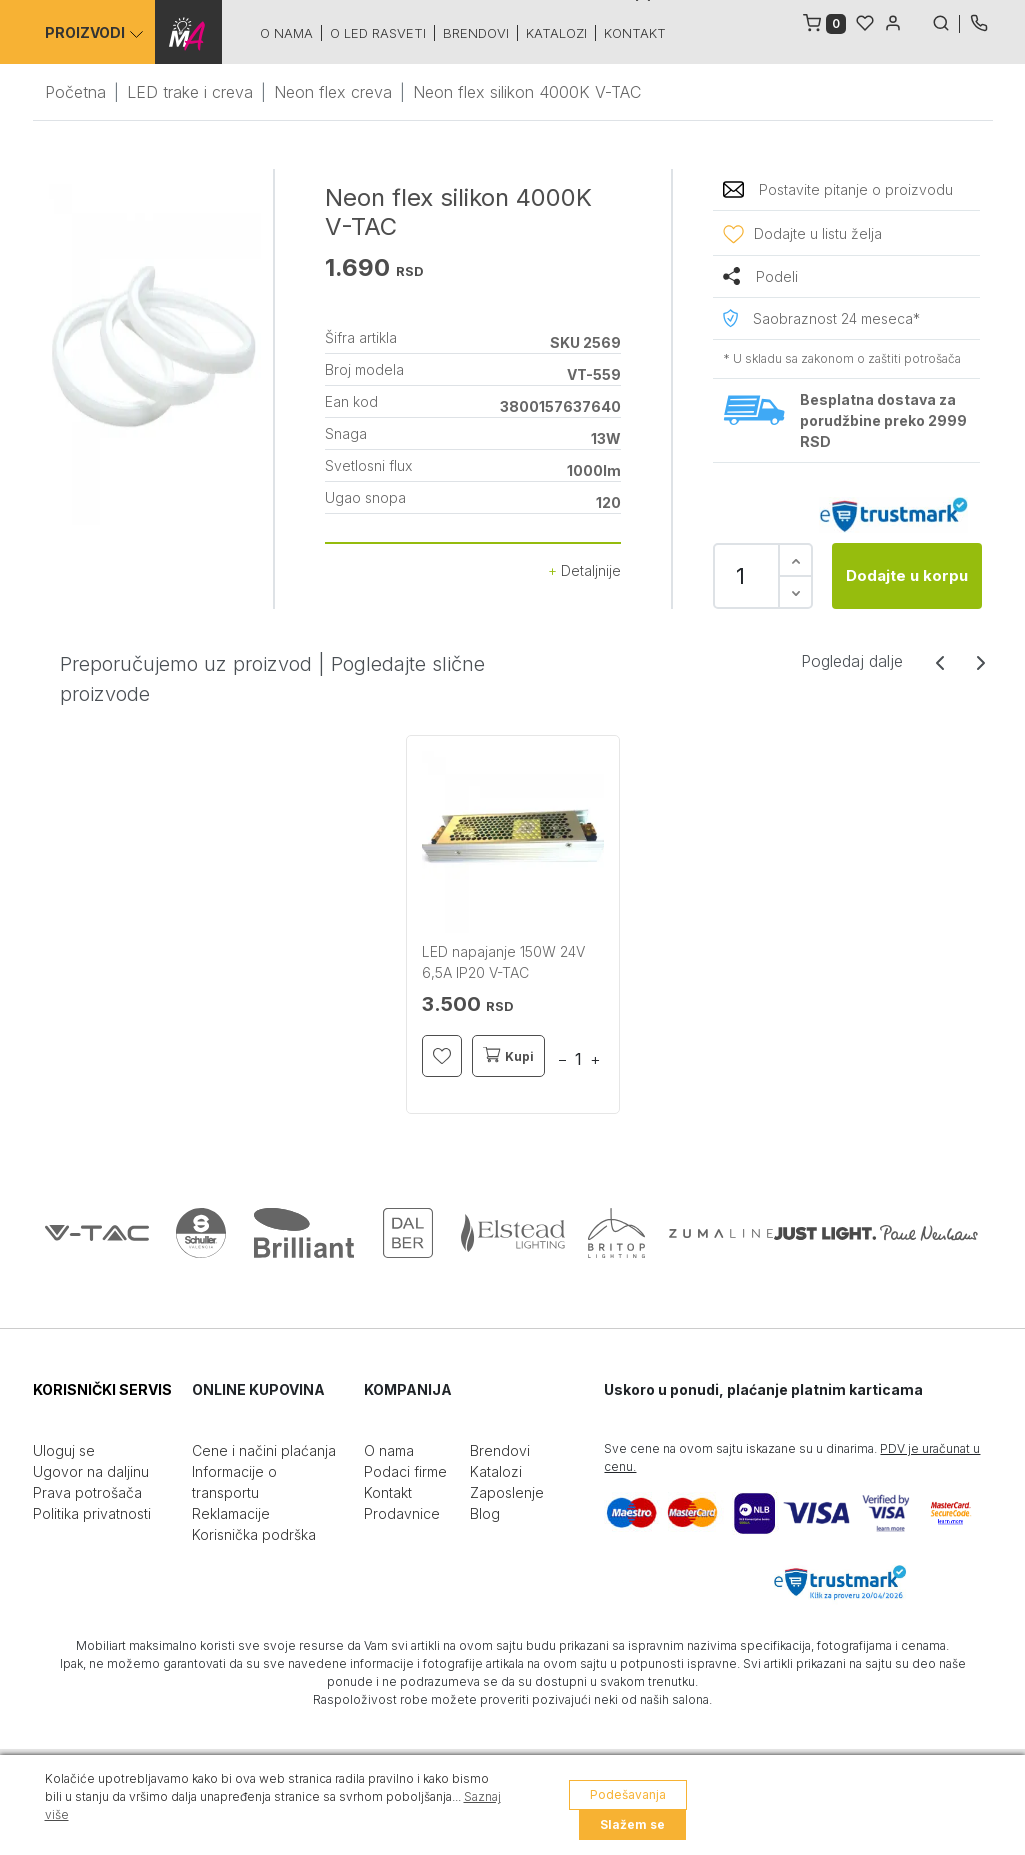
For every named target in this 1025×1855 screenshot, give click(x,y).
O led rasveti (381, 33)
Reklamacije (231, 1513)
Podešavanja (628, 1794)
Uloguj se (64, 1450)
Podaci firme (405, 1471)
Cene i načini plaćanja (264, 1450)
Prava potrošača (87, 1492)
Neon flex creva (333, 92)
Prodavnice (402, 1513)
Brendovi (479, 33)
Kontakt (638, 33)
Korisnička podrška (254, 1534)
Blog (485, 1513)
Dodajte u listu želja (818, 233)
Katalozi (559, 33)
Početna (75, 92)
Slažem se (632, 1824)
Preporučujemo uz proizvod (186, 664)
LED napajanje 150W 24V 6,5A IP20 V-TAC (503, 962)
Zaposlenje (507, 1492)
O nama (289, 33)
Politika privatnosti (92, 1513)
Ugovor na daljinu (91, 1471)
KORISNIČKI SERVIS (102, 1389)
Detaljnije (584, 570)
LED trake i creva (190, 92)
